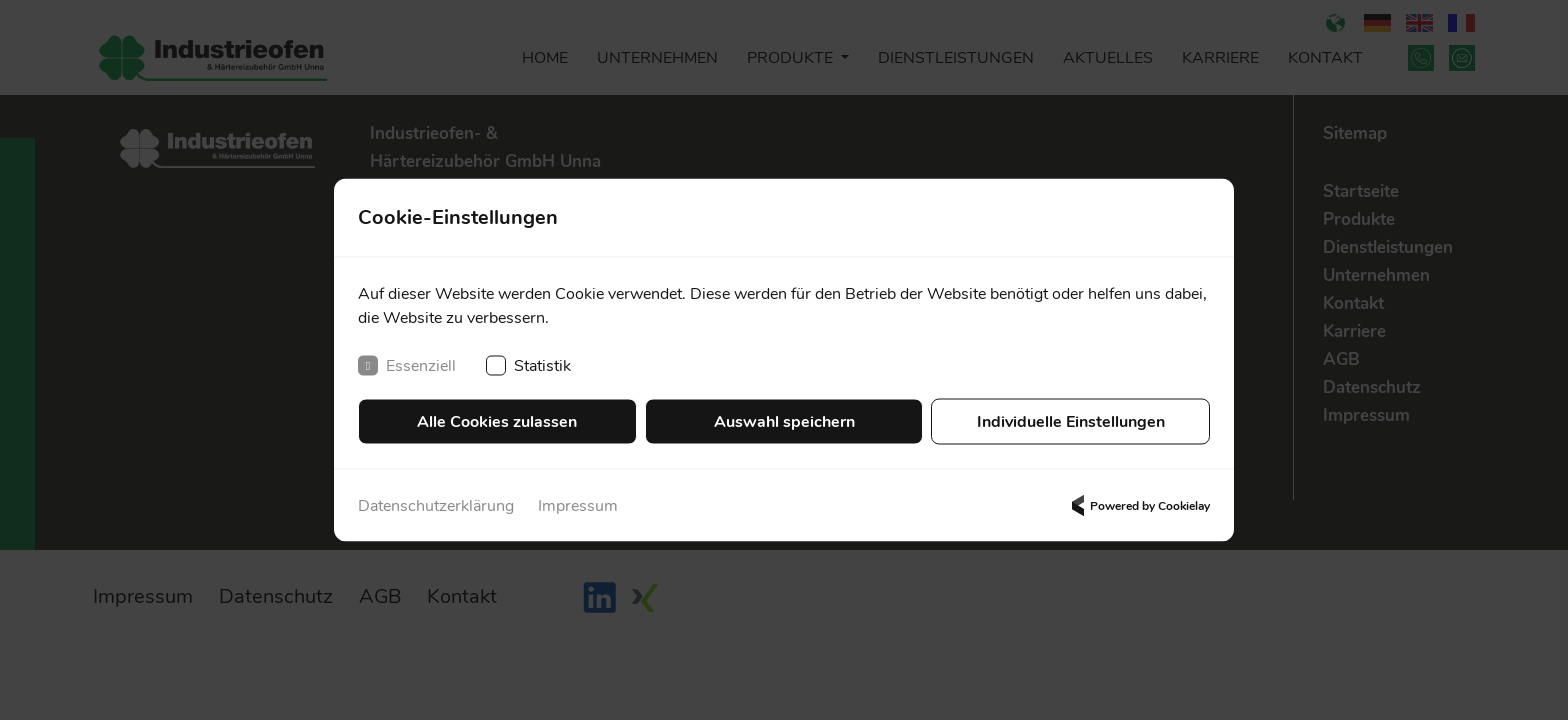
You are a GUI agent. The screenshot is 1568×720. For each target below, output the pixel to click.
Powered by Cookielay (1138, 506)
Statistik (528, 366)
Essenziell (407, 366)
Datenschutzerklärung (436, 506)
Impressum (578, 506)
